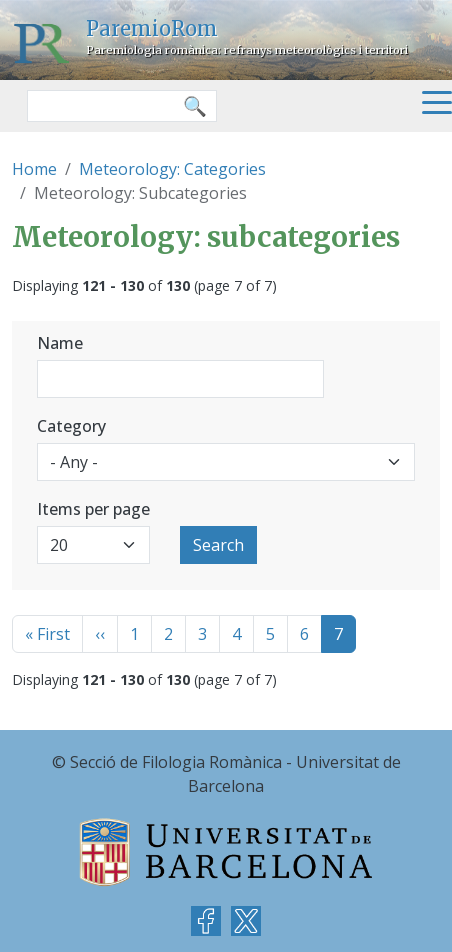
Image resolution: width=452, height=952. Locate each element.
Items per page (93, 509)
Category (71, 426)
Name (60, 343)
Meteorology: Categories (172, 169)
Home (34, 169)
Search (218, 545)
